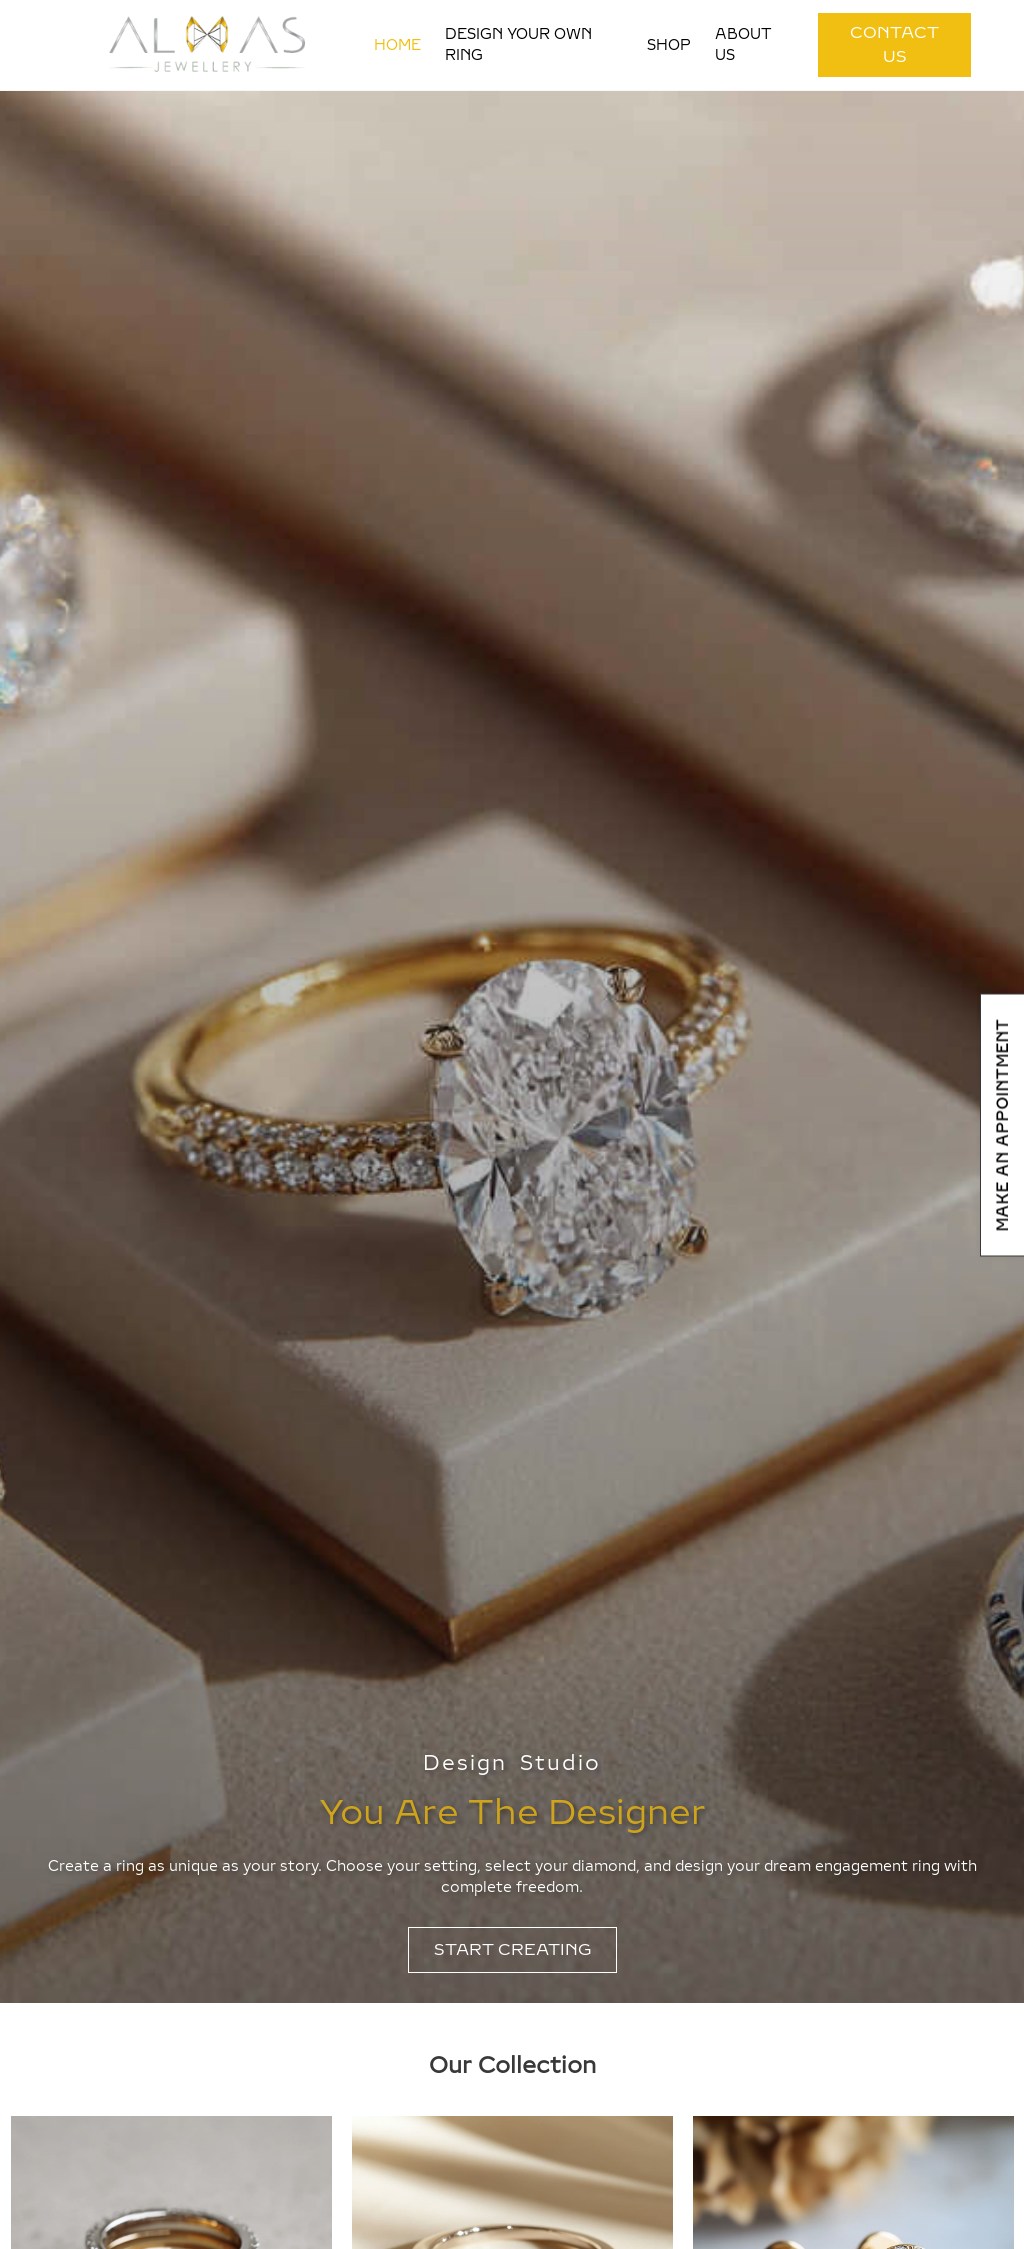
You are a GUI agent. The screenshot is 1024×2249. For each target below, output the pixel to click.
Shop (669, 45)
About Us (743, 45)
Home (397, 45)
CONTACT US (894, 44)
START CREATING (512, 1949)
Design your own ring (518, 45)
